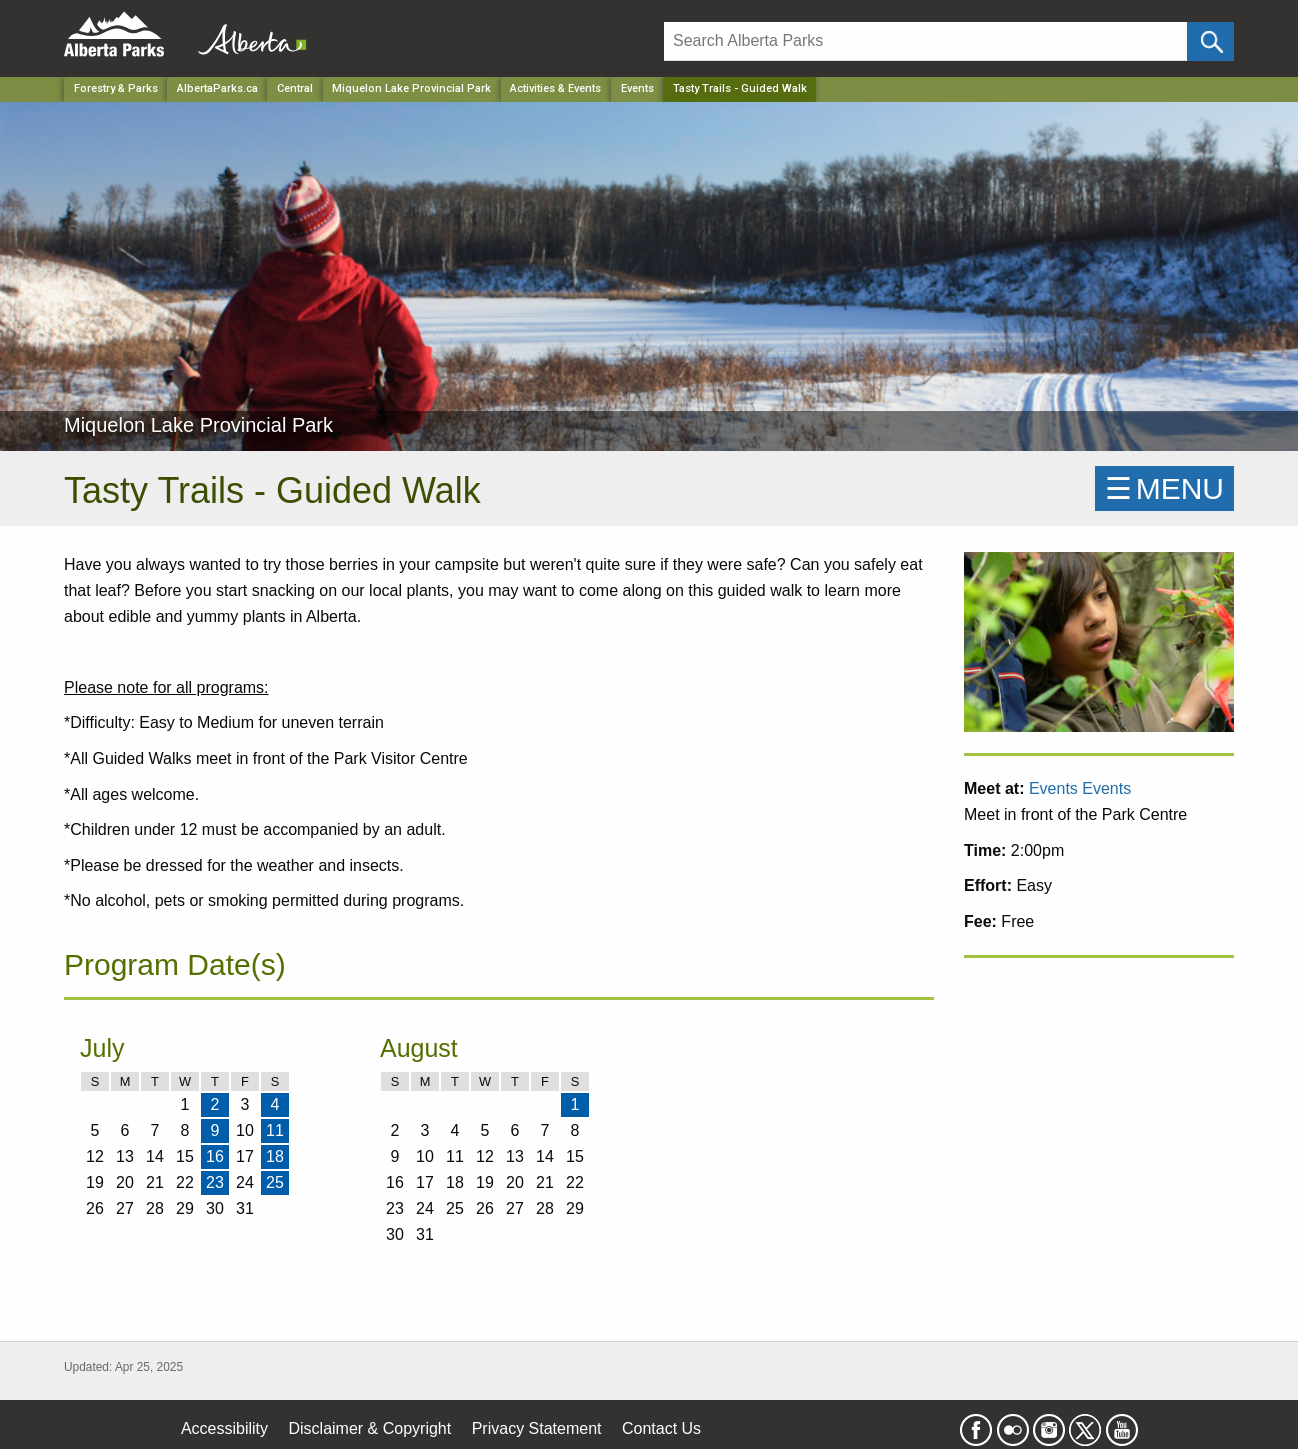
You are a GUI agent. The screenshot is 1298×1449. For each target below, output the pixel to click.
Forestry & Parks (116, 88)
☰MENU (1164, 488)
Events (637, 88)
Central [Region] (295, 88)
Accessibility (224, 1428)
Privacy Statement (537, 1428)
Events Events (1080, 788)
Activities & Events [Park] (555, 88)
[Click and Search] (1210, 41)
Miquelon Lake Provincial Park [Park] (411, 88)
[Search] (925, 41)
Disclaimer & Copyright (370, 1428)
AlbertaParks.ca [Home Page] (217, 88)
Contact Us (661, 1428)
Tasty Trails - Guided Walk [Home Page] (740, 88)
